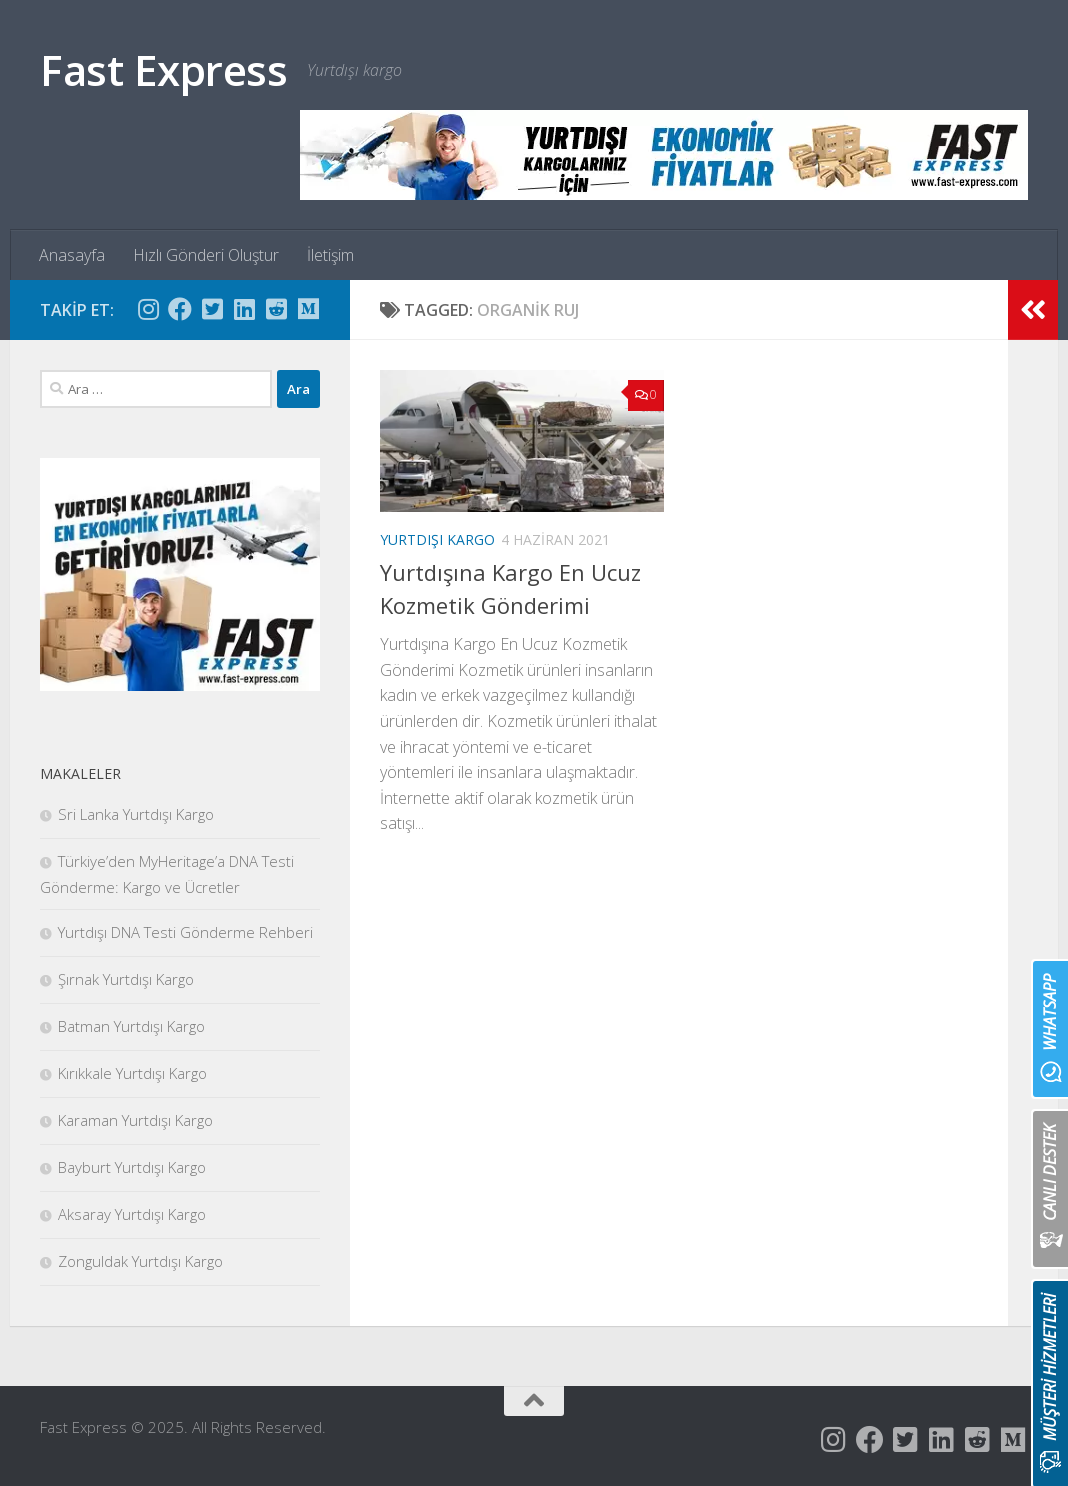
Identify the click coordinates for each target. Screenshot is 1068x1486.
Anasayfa (72, 255)
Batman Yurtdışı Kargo (131, 1026)
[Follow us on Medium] (308, 309)
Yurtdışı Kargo (437, 539)
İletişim (330, 255)
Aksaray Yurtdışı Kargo (132, 1214)
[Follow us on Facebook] (180, 309)
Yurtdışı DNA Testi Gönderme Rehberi (185, 932)
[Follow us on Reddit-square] (276, 309)
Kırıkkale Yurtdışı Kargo (132, 1073)
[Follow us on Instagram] (148, 309)
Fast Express (163, 69)
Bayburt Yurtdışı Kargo (132, 1167)
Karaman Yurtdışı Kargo (135, 1120)
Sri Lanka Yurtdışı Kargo (136, 814)
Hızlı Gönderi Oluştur (206, 255)
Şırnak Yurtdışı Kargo (126, 979)
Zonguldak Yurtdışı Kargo (140, 1261)
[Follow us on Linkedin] (244, 309)
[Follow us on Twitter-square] (212, 309)
